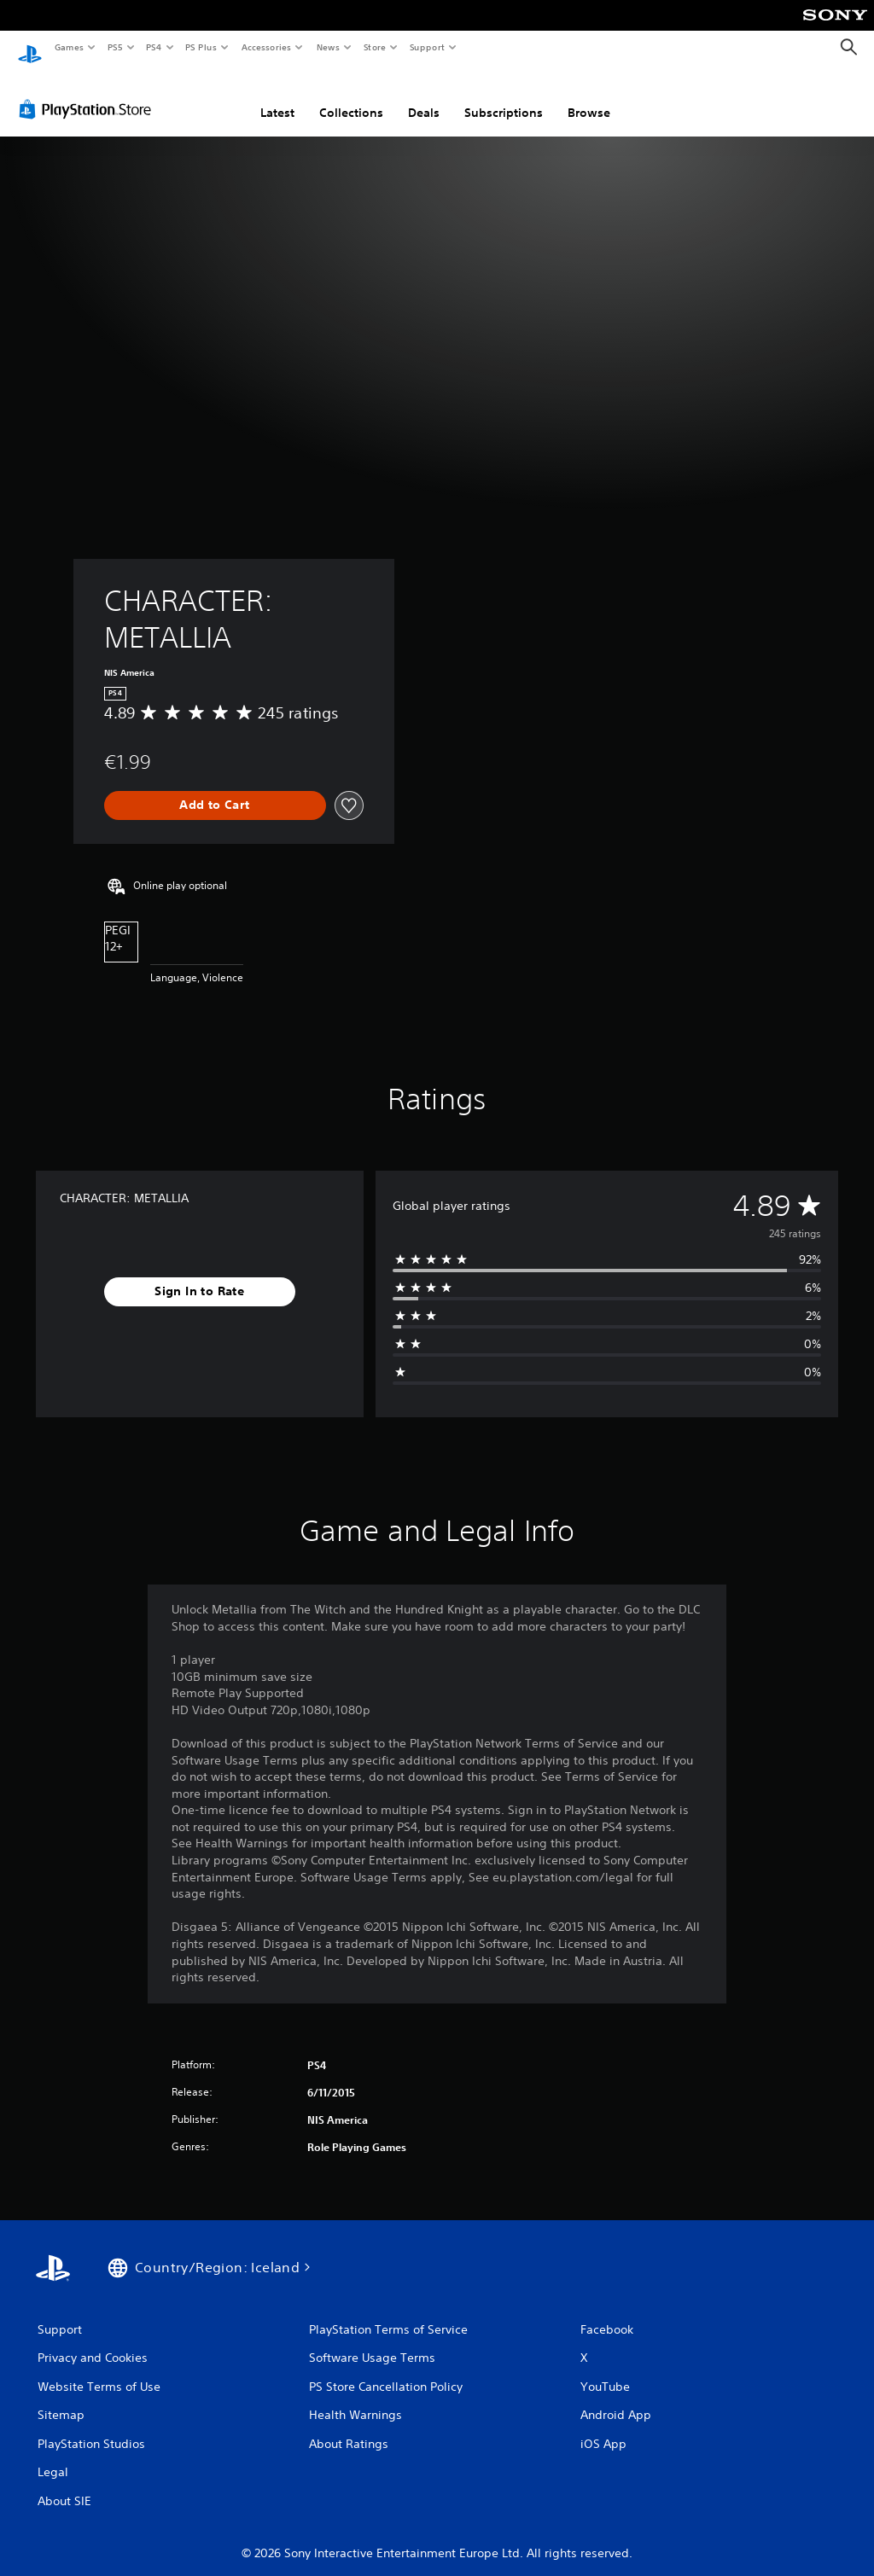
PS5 (115, 47)
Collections (351, 96)
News (328, 47)
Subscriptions (503, 96)
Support (426, 47)
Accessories (265, 47)
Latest (277, 96)
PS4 (153, 47)
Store (374, 47)
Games (68, 47)
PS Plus (201, 47)
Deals (424, 96)
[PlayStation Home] (29, 48)
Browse (589, 96)
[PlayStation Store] (89, 93)
